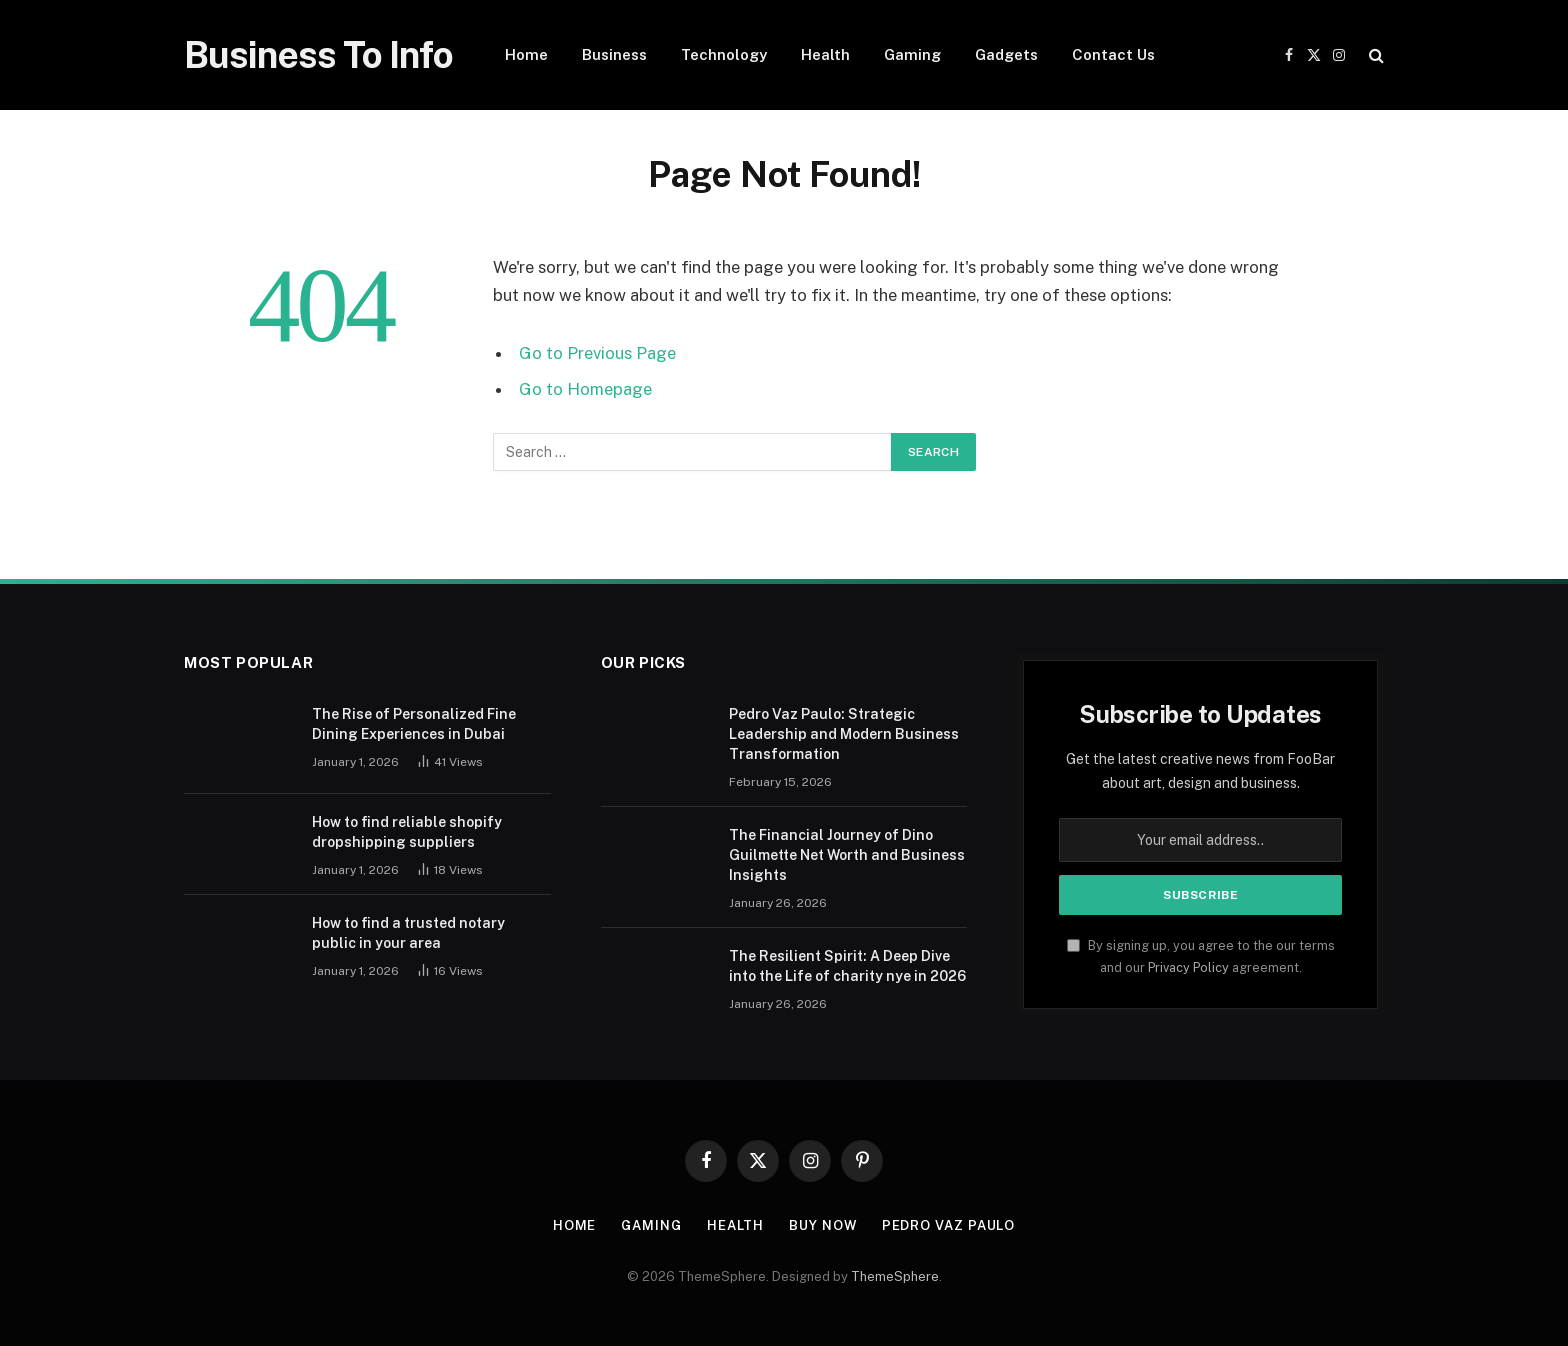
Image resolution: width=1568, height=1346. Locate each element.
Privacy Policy (1188, 967)
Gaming (912, 54)
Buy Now (823, 1225)
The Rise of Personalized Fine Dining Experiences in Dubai (414, 724)
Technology (724, 54)
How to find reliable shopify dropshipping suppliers (407, 832)
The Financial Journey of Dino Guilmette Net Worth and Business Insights (847, 855)
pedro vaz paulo (949, 1225)
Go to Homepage (585, 389)
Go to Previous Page (597, 353)
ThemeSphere (895, 1276)
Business (614, 54)
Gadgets (1006, 54)
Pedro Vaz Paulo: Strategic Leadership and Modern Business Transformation (844, 734)
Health (825, 54)
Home (526, 54)
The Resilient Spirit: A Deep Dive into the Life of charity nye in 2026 (847, 966)
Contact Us (1113, 54)
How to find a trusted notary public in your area (408, 933)
